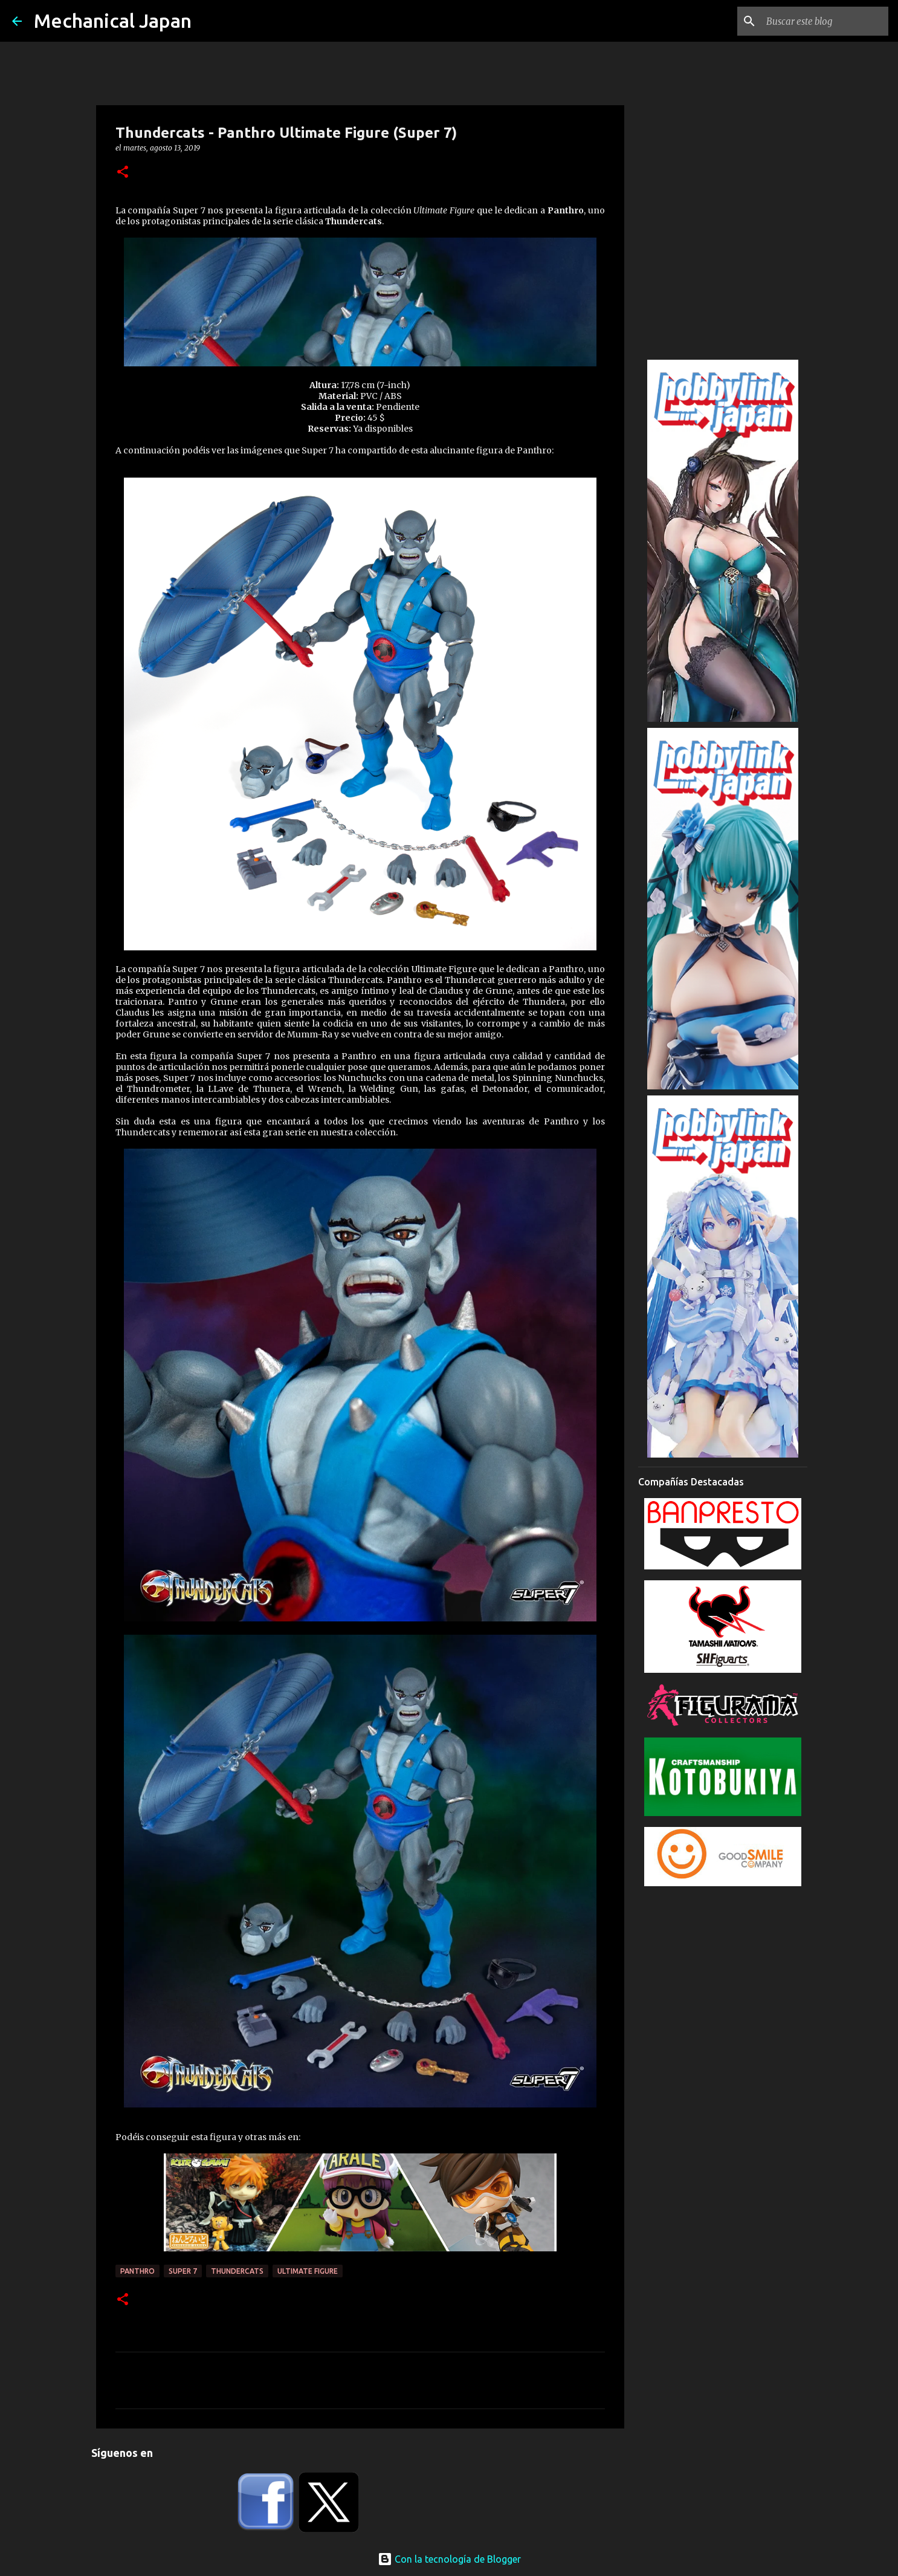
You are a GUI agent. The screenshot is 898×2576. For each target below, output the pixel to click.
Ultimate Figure (307, 2271)
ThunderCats (237, 2271)
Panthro (137, 2271)
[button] (122, 172)
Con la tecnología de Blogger (449, 2559)
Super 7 (183, 2271)
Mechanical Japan (113, 20)
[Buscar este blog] (824, 21)
